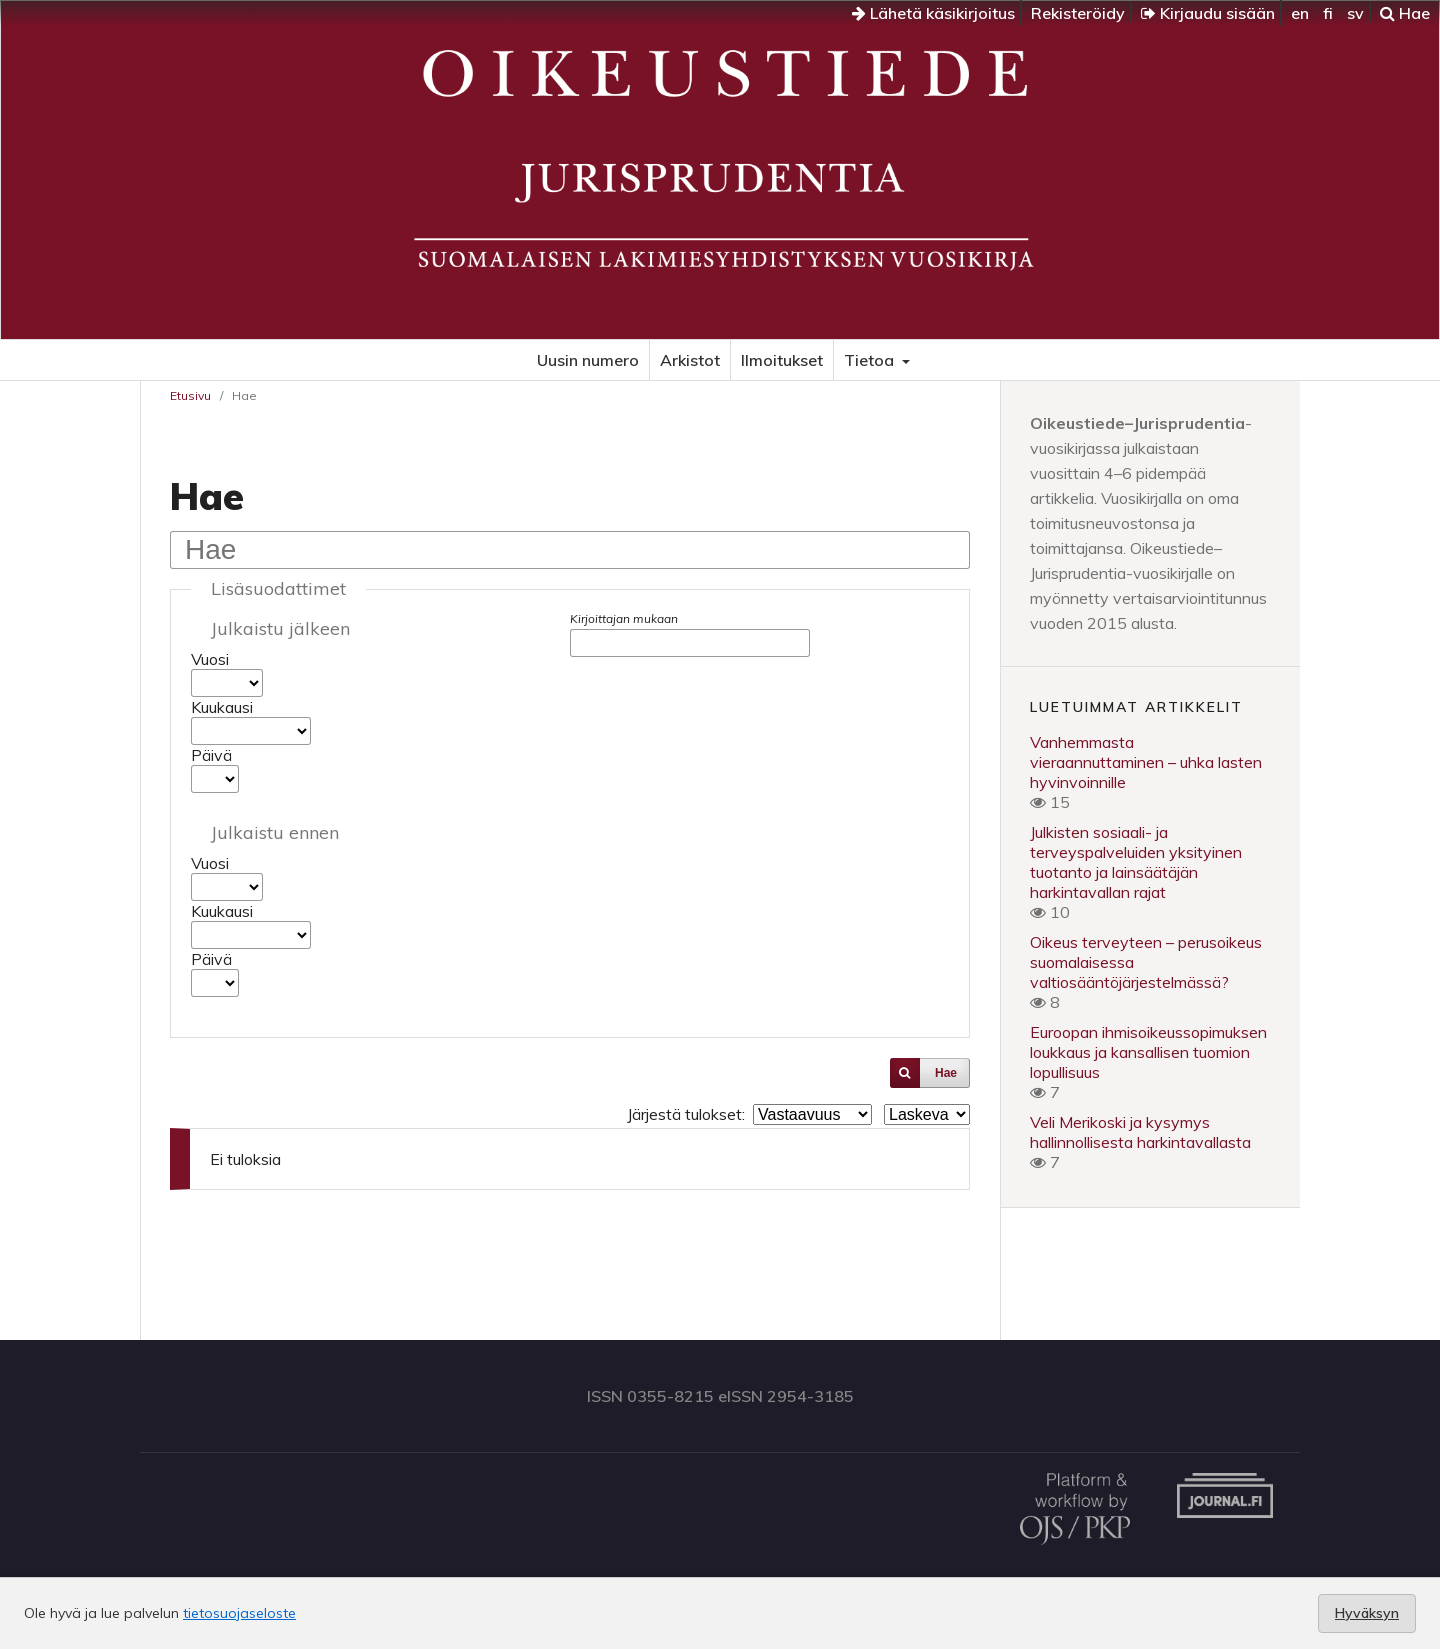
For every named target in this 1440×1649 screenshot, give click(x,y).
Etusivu (190, 395)
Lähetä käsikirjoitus (933, 13)
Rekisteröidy (1078, 13)
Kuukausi (222, 707)
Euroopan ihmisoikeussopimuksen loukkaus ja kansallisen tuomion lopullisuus (1148, 1052)
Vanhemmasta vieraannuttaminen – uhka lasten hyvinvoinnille (1146, 762)
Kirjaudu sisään (1208, 13)
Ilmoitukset (782, 360)
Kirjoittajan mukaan (624, 618)
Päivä (211, 755)
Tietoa (871, 360)
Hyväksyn (1367, 1613)
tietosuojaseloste (239, 1613)
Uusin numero (588, 360)
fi (1328, 13)
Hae (1405, 13)
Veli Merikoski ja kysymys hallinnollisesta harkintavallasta (1140, 1132)
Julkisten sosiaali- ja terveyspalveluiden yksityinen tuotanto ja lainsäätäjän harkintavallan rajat (1136, 862)
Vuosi (210, 659)
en (1300, 13)
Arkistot (690, 360)
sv (1355, 13)
